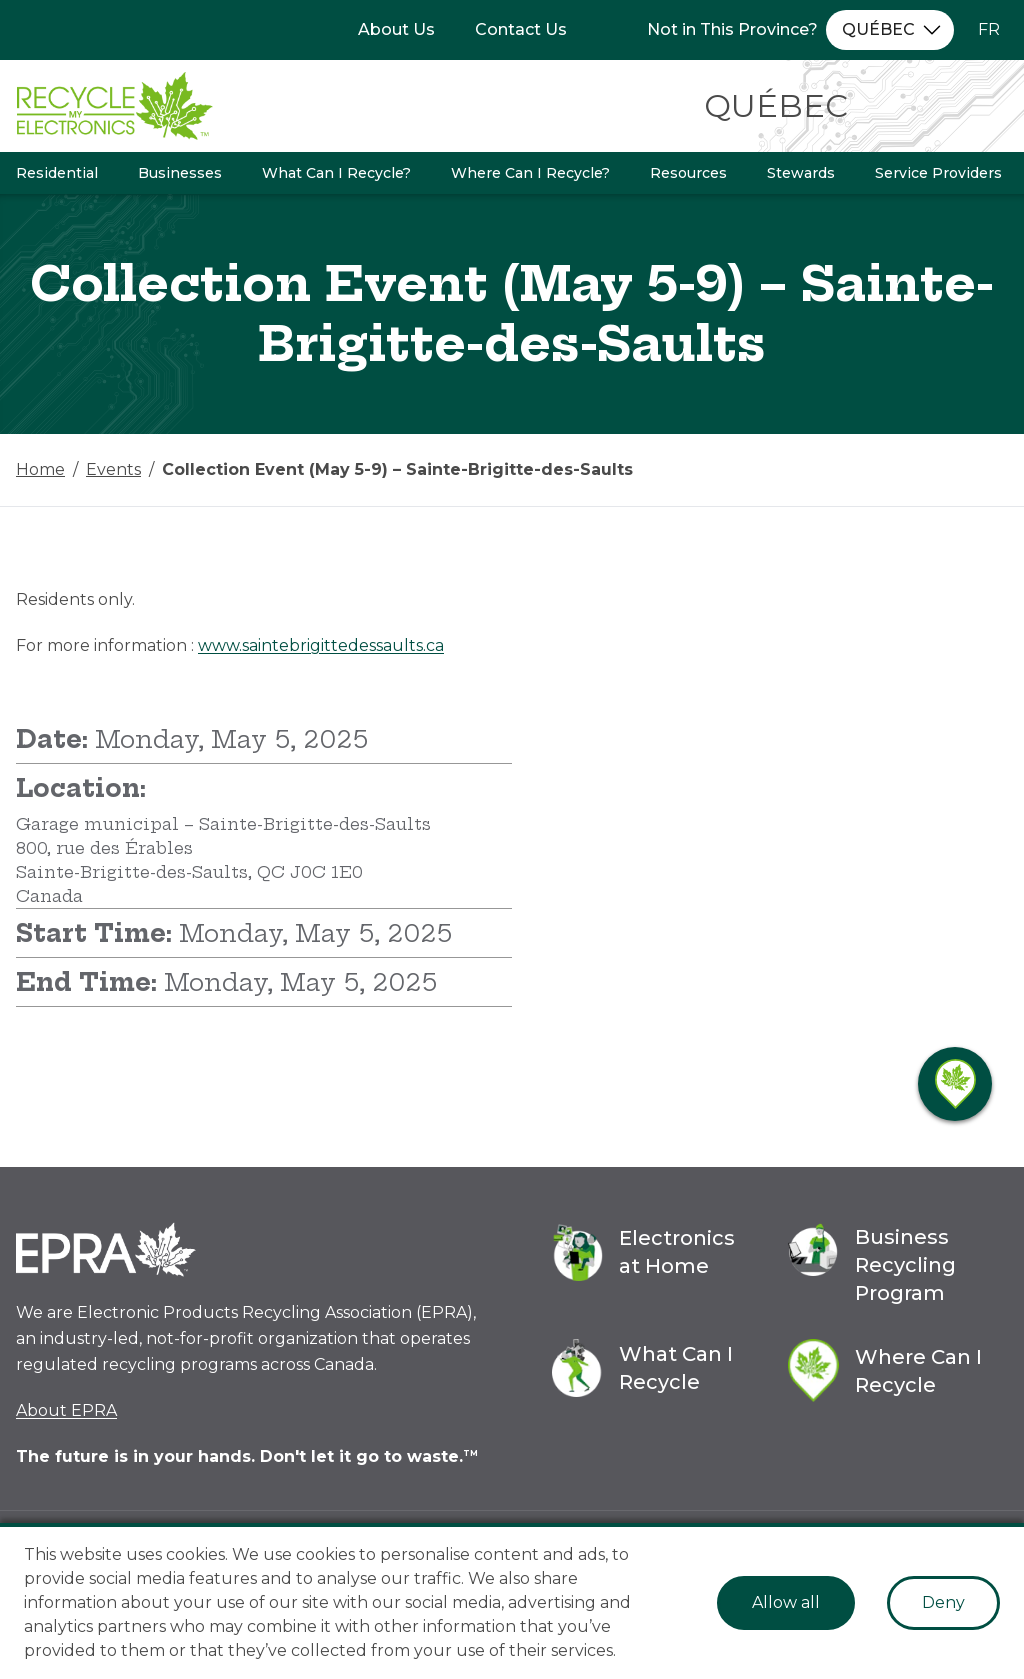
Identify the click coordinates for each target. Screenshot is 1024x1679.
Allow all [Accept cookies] (786, 1602)
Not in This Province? (732, 29)
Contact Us (521, 29)
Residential (57, 173)
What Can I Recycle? (336, 173)
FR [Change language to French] (989, 29)
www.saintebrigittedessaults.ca (321, 645)
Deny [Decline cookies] (943, 1602)
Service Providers (938, 173)
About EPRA (66, 1410)
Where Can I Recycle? (530, 173)
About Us (396, 29)
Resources (688, 173)
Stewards (801, 173)
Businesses (180, 173)
